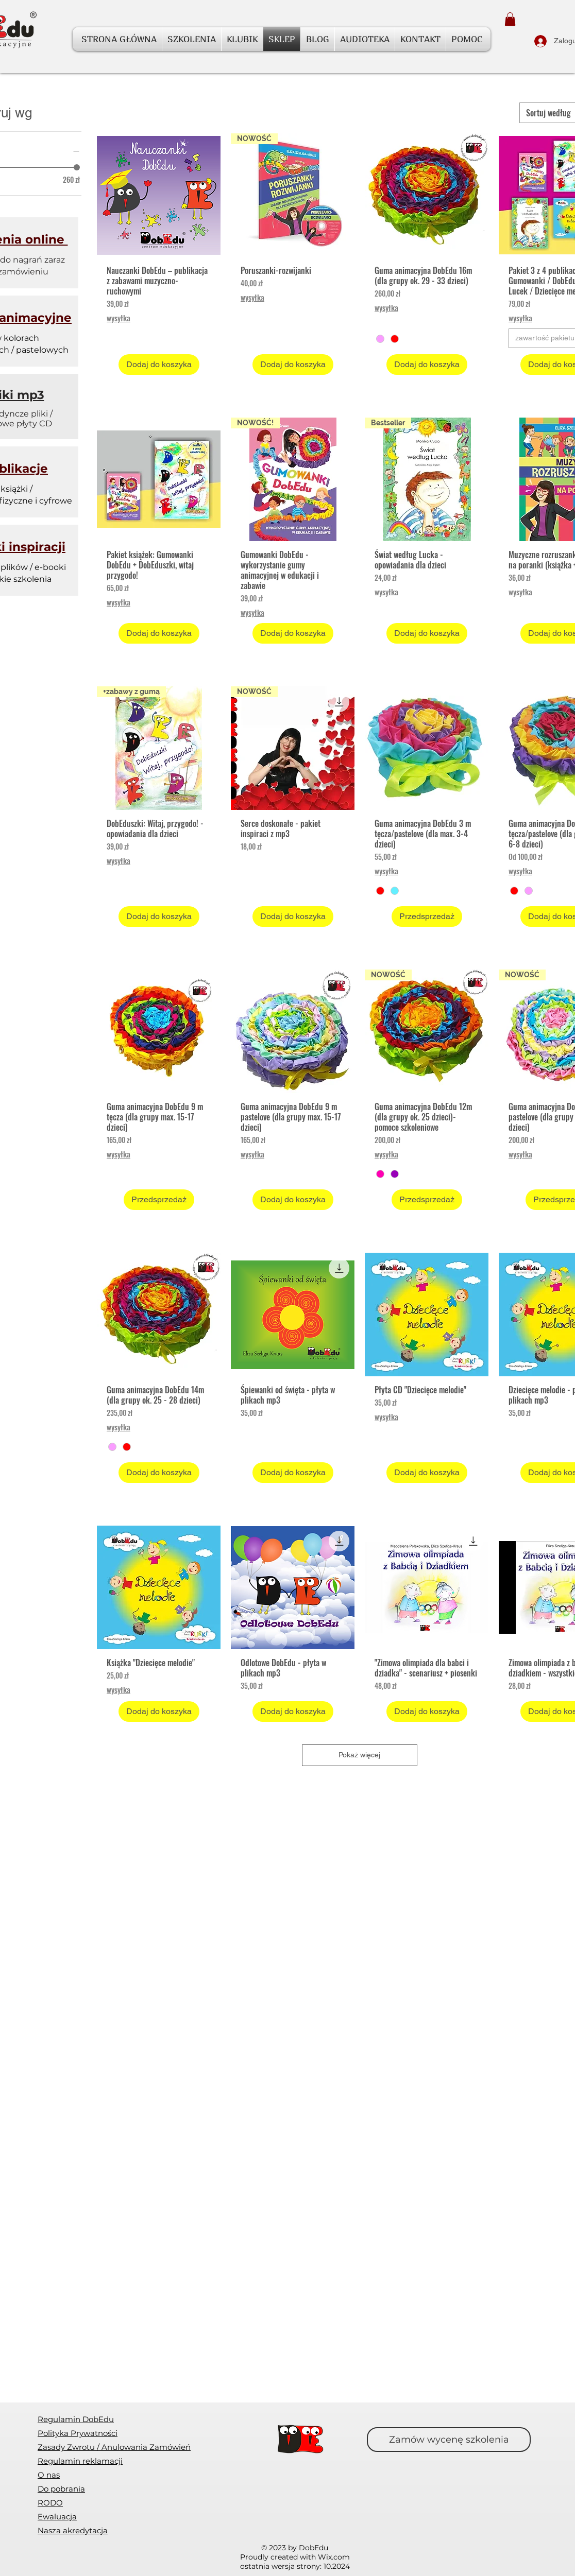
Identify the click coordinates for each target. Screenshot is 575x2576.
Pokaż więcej (359, 1755)
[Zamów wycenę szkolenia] (449, 2439)
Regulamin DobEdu (76, 2419)
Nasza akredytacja (73, 2530)
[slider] (77, 167)
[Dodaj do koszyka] (159, 364)
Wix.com (334, 2557)
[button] (510, 19)
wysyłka (118, 317)
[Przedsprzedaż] (427, 916)
